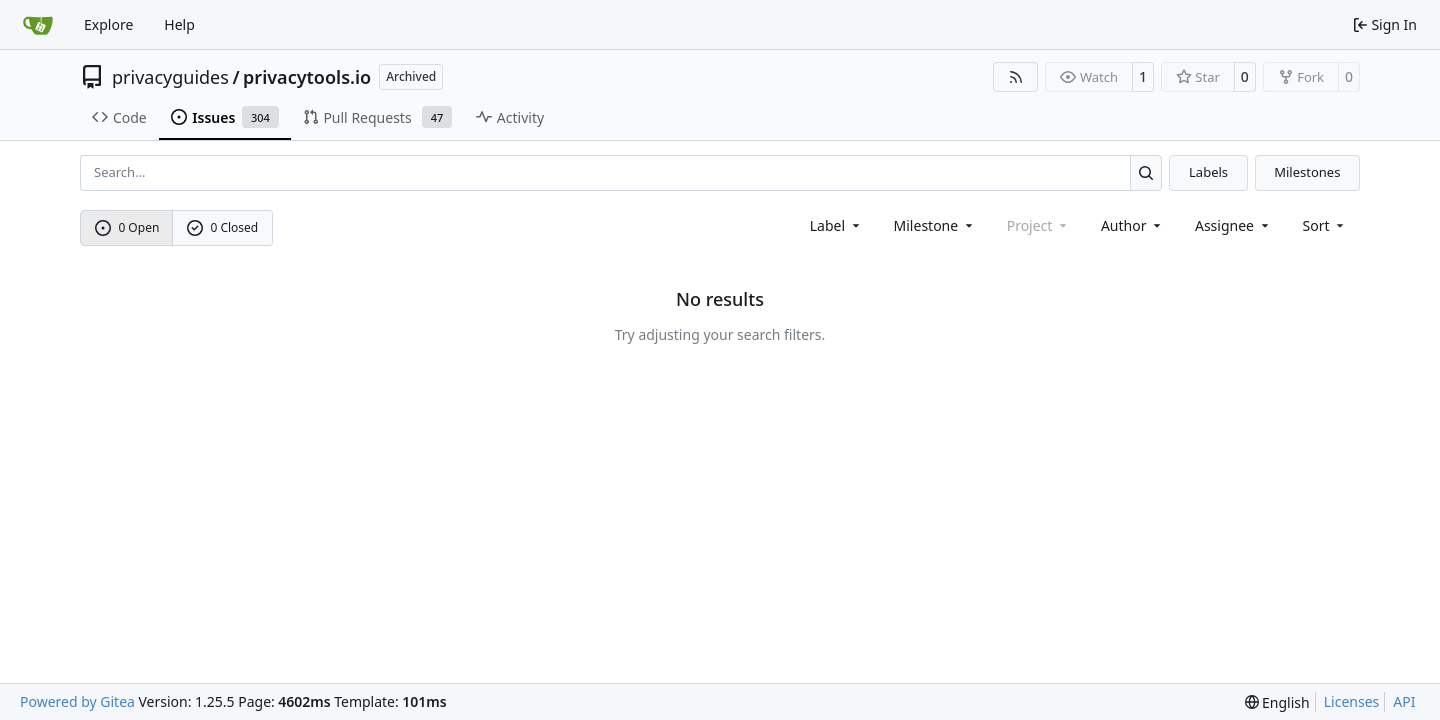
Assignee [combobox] (1233, 225)
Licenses (1352, 701)
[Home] (38, 25)
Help (179, 24)
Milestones (1307, 172)
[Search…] (1146, 172)
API (1404, 701)
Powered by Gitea (77, 701)
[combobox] (836, 225)
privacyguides (170, 77)
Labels (1208, 172)
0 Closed (223, 227)
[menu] (1325, 225)
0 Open (127, 227)
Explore (108, 24)
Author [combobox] (1132, 225)
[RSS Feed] (1016, 77)
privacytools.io (307, 77)
